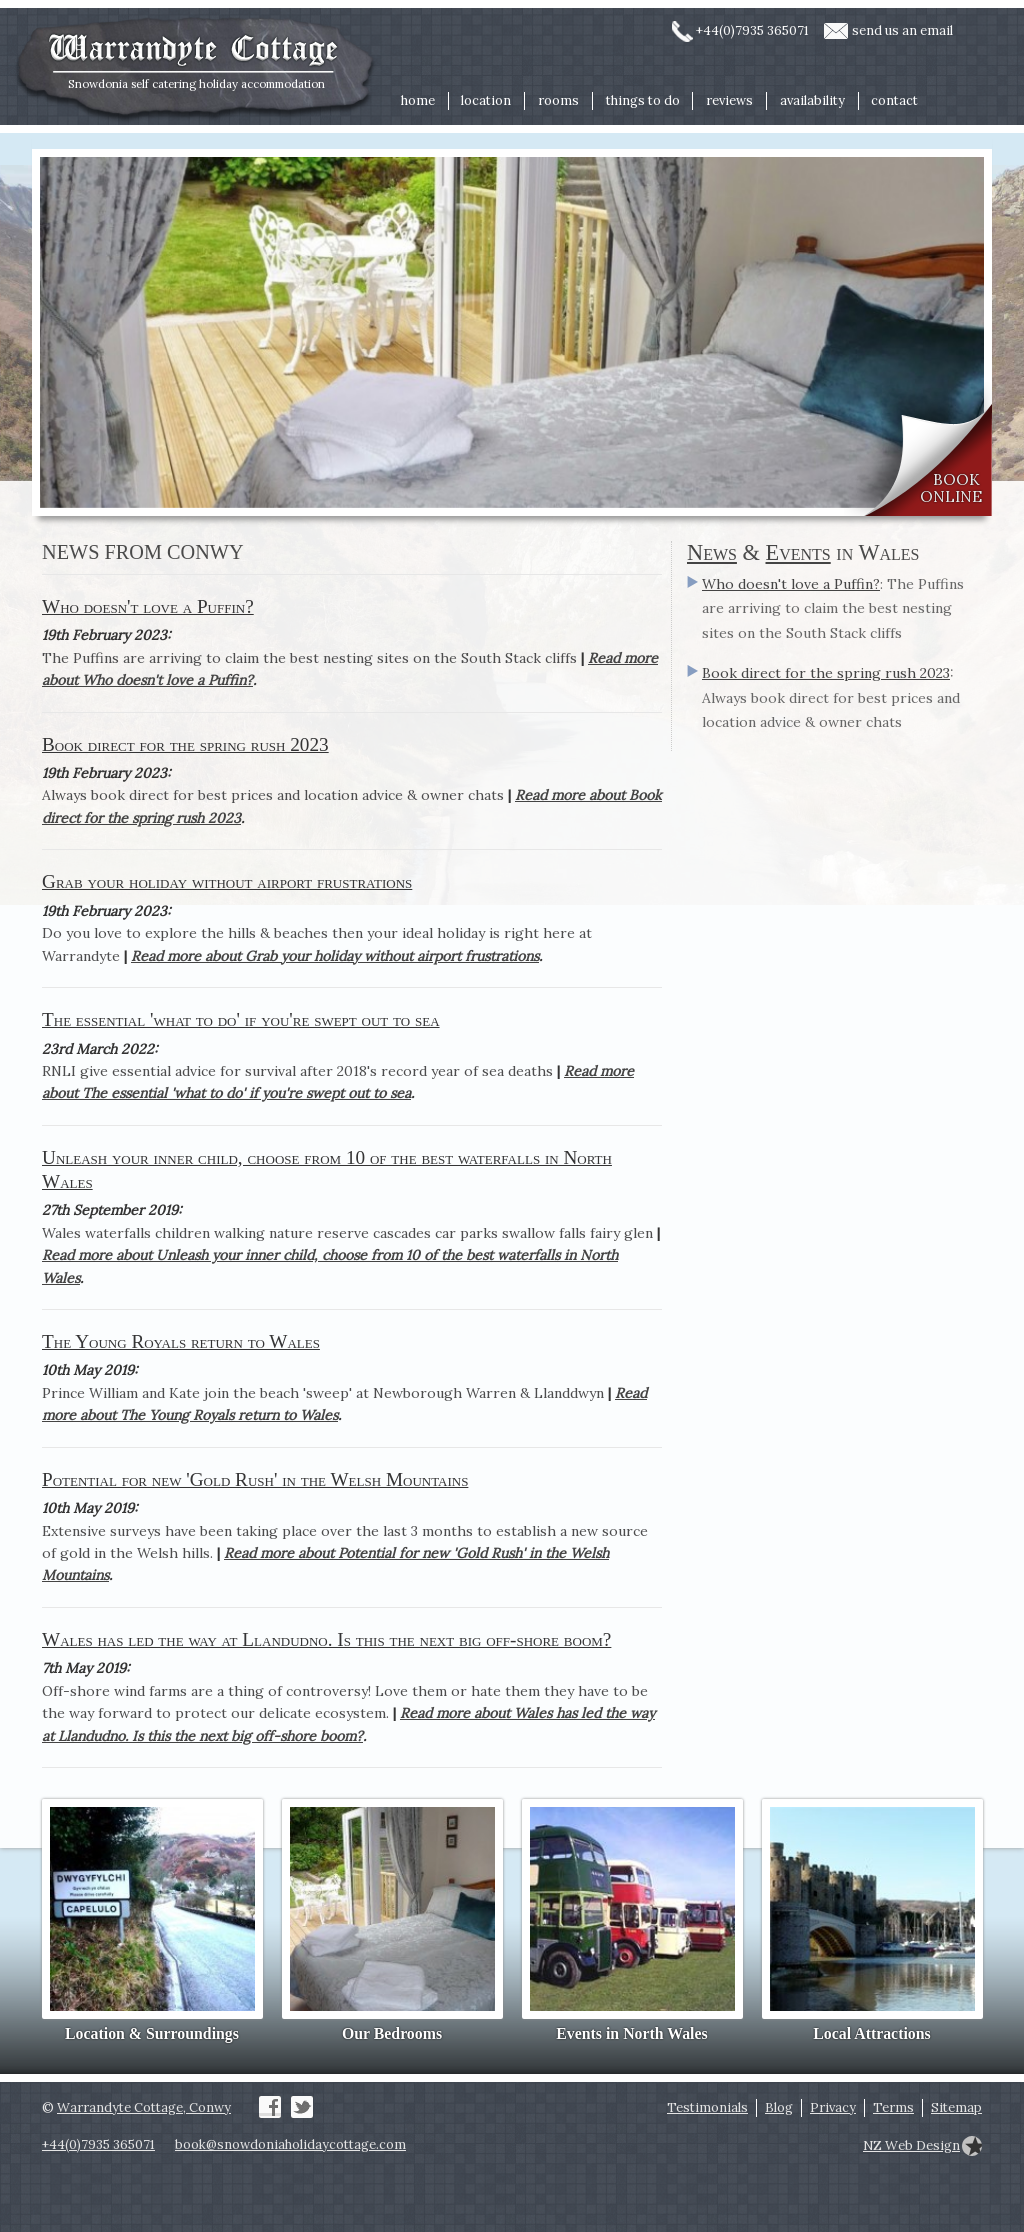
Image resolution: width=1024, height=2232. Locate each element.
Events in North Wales (631, 2033)
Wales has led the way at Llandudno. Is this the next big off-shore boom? (326, 1639)
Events (798, 552)
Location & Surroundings (152, 2033)
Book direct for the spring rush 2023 (185, 744)
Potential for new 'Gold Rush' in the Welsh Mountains (255, 1479)
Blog (779, 2107)
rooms (558, 100)
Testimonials (707, 2107)
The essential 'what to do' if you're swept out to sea (241, 1019)
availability (812, 100)
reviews (729, 100)
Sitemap (956, 2107)
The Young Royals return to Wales (181, 1341)
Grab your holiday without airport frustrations (227, 881)
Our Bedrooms (392, 2033)
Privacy (833, 2107)
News (712, 552)
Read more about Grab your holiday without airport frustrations (335, 956)
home (418, 100)
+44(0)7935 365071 (752, 30)
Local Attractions (871, 2033)
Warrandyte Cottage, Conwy (144, 2107)
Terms (893, 2107)
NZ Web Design (911, 2145)
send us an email (902, 30)
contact (894, 100)
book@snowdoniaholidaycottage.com (290, 2144)
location (486, 100)
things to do (643, 100)
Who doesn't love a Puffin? (148, 606)
